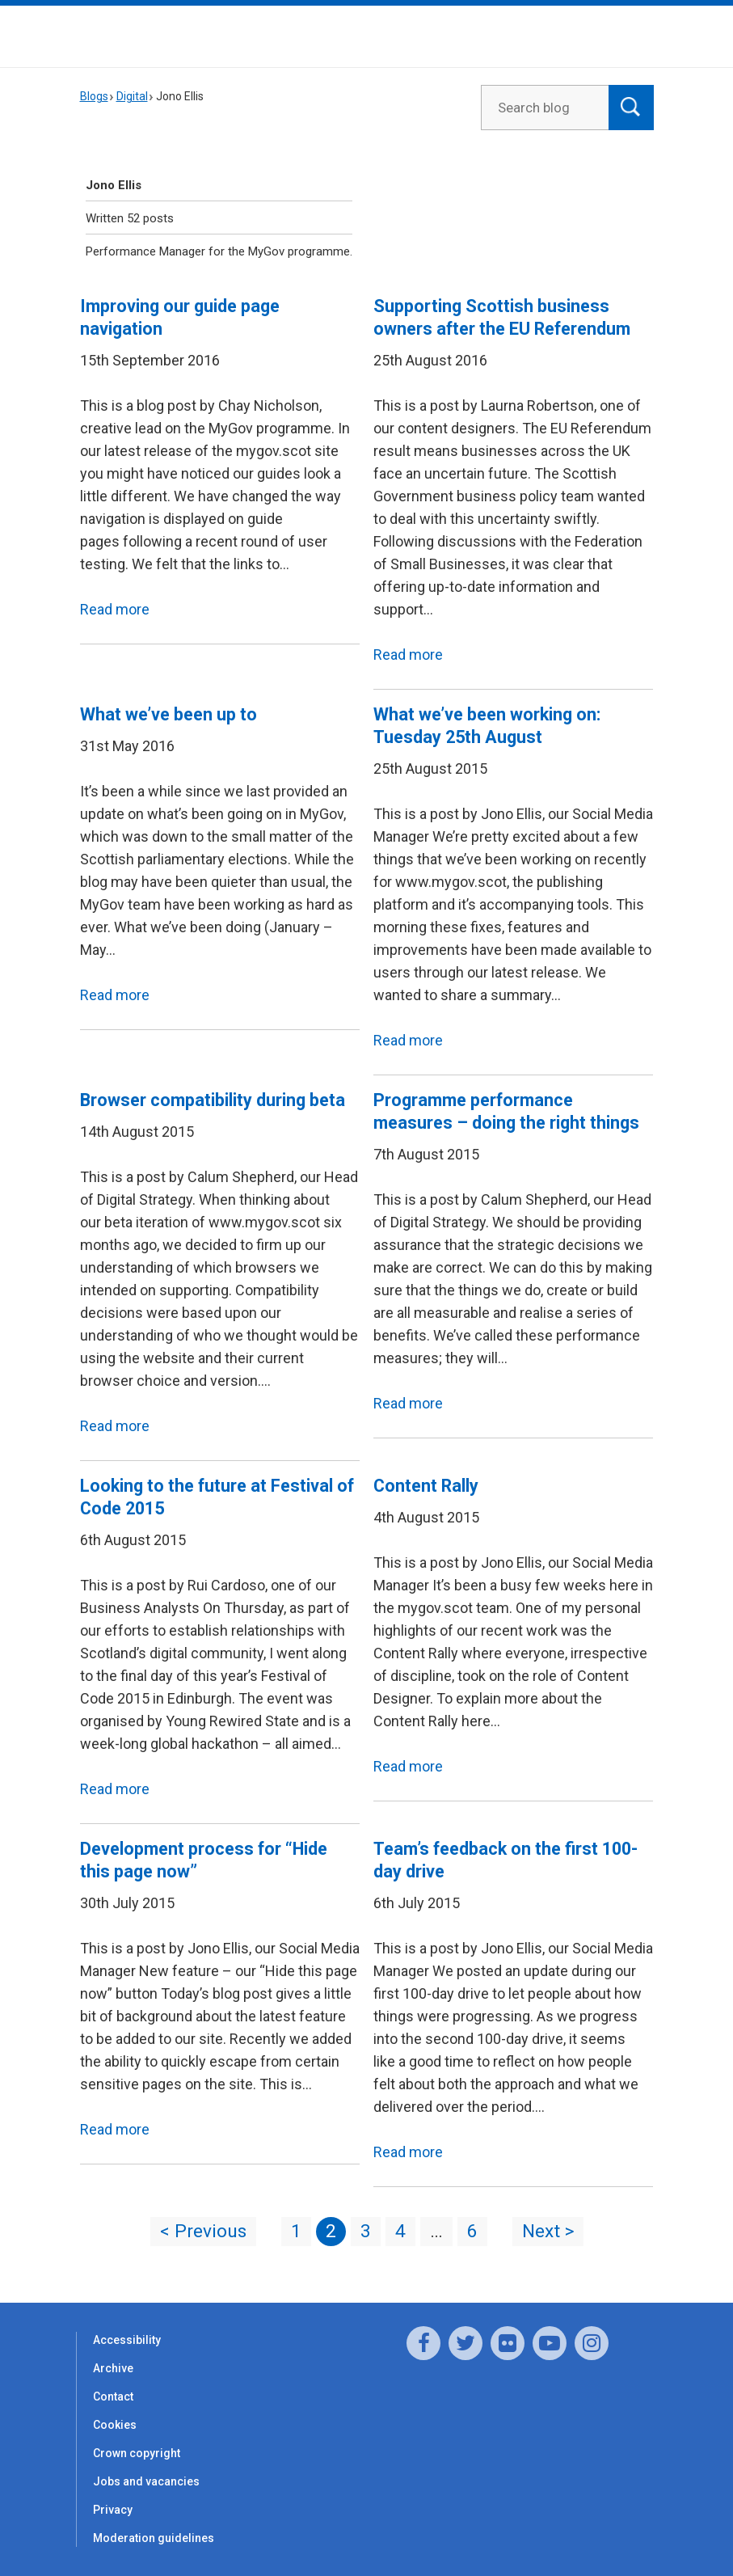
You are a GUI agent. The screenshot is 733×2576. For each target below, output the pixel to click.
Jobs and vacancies (146, 2481)
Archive (113, 2368)
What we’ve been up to (168, 714)
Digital (132, 96)
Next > (548, 2231)
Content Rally (425, 1486)
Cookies (115, 2424)
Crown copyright (136, 2453)
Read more (115, 609)
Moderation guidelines (153, 2538)
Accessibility (127, 2339)
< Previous (203, 2231)
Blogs (94, 96)
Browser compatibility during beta (212, 1100)
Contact (113, 2396)
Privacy (113, 2509)
